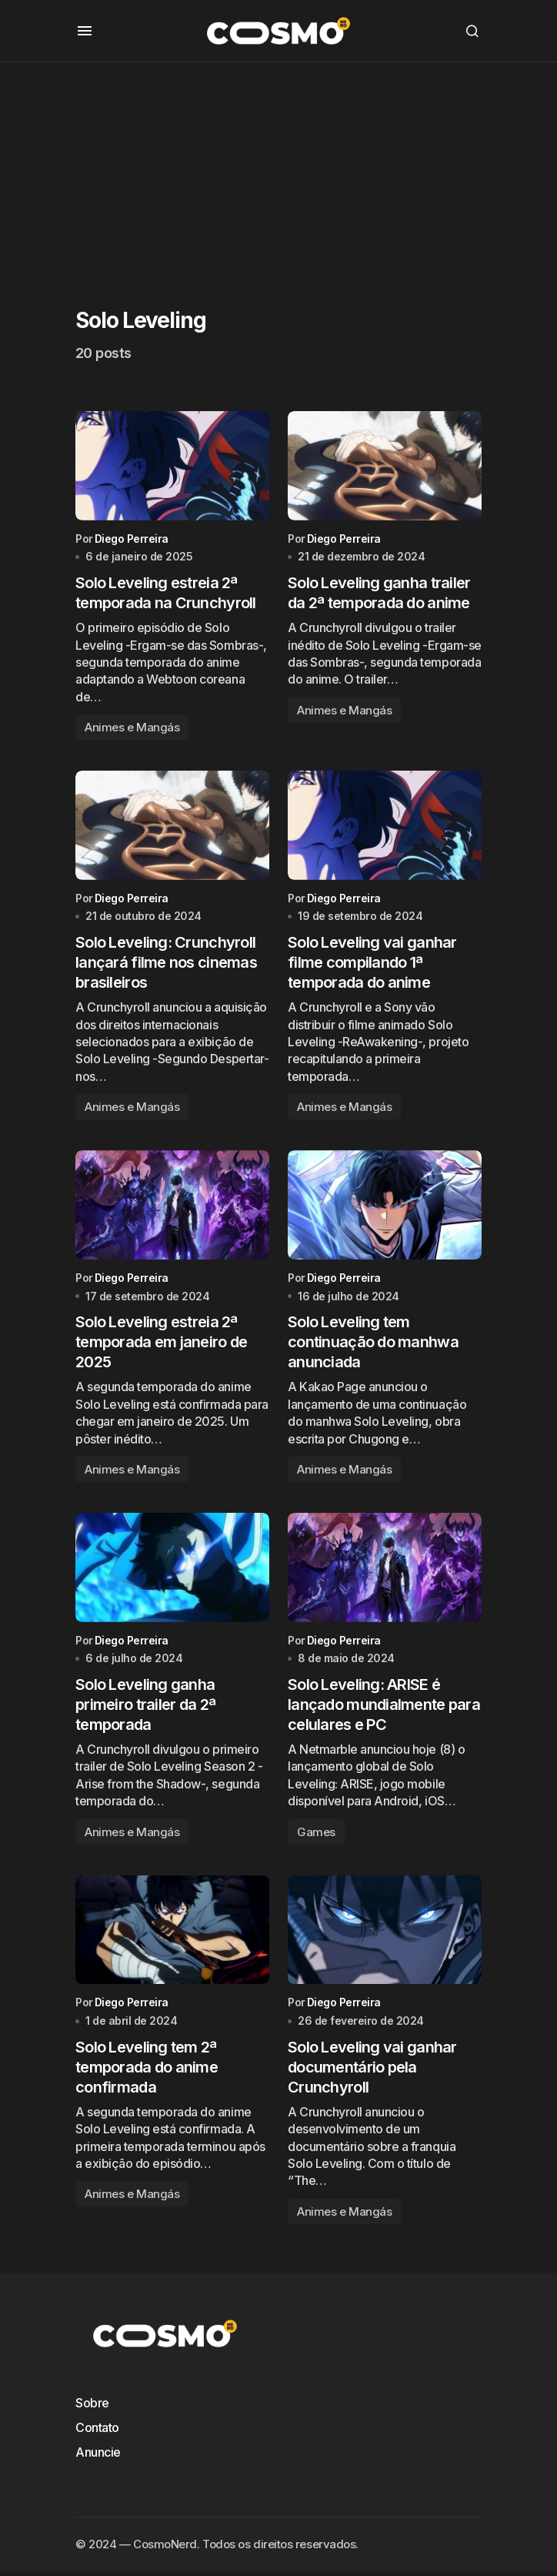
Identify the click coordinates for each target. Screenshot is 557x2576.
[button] (84, 31)
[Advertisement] (278, 170)
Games (316, 1835)
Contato (97, 2432)
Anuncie (98, 2456)
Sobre (92, 2407)
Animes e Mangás (132, 728)
